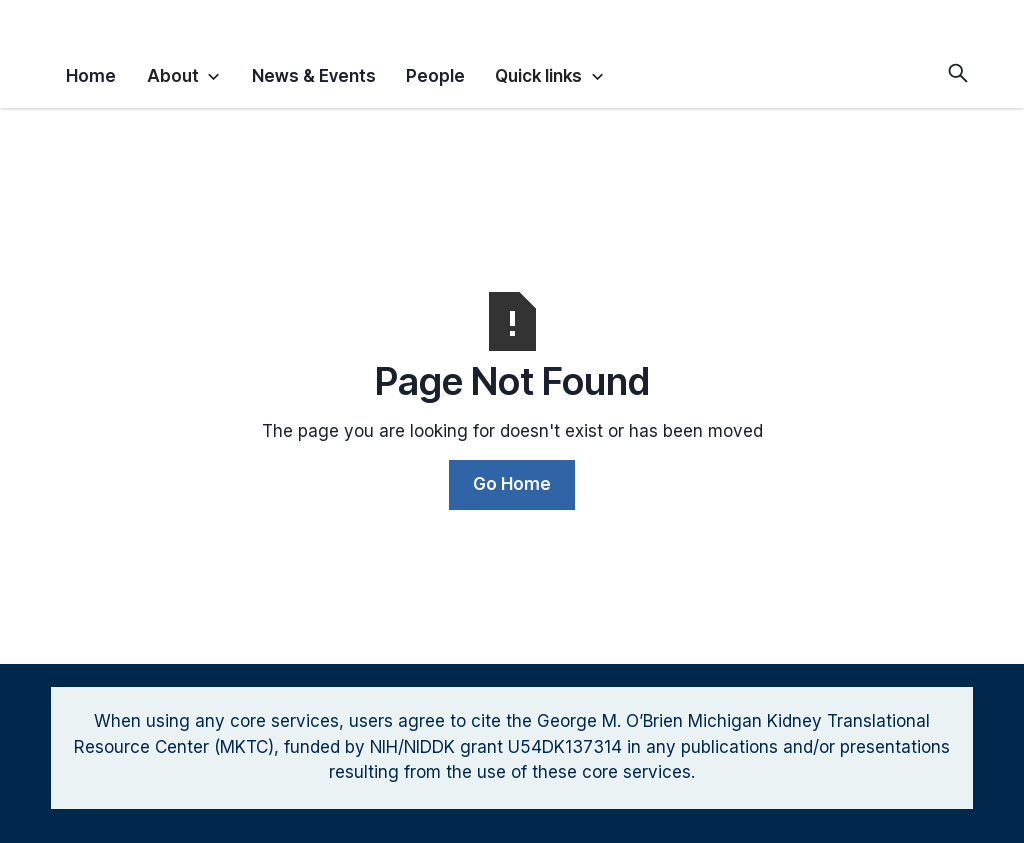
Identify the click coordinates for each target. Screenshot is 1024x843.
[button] (184, 73)
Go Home (512, 484)
